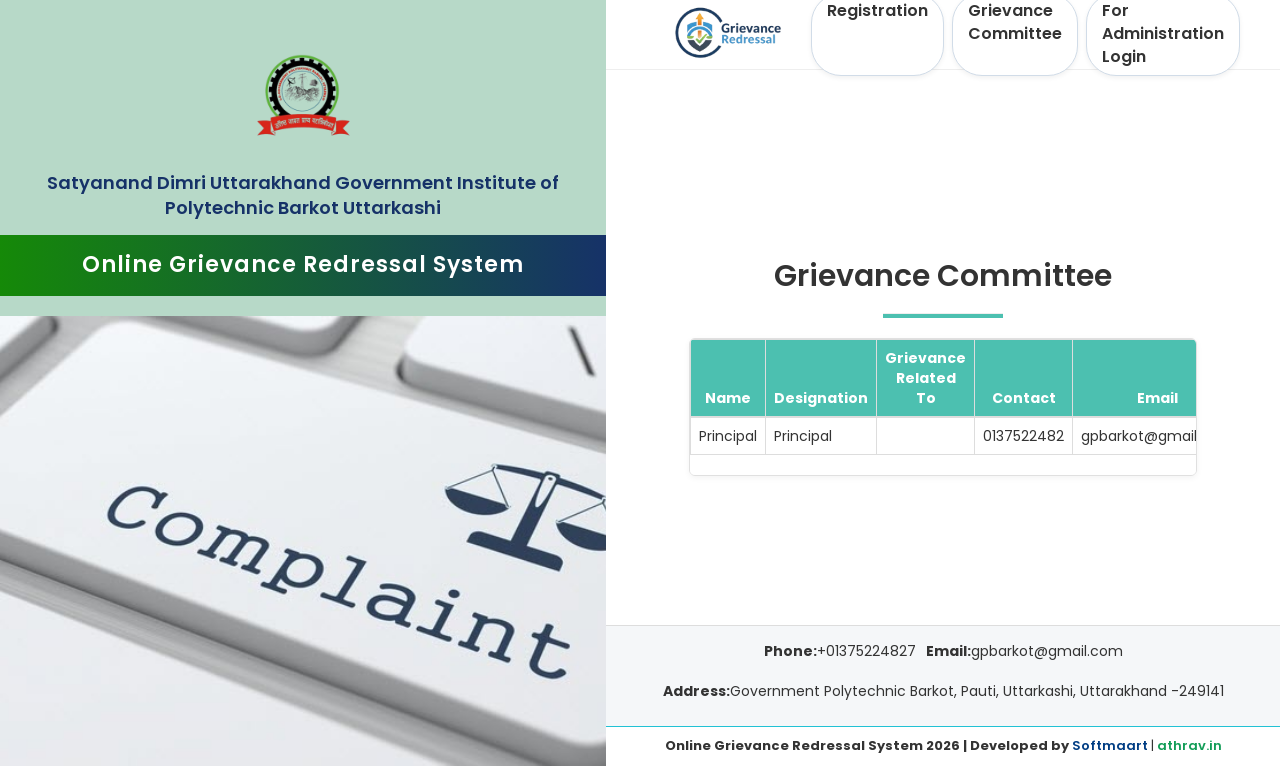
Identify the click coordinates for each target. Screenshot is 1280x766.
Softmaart (1110, 745)
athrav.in (1189, 745)
